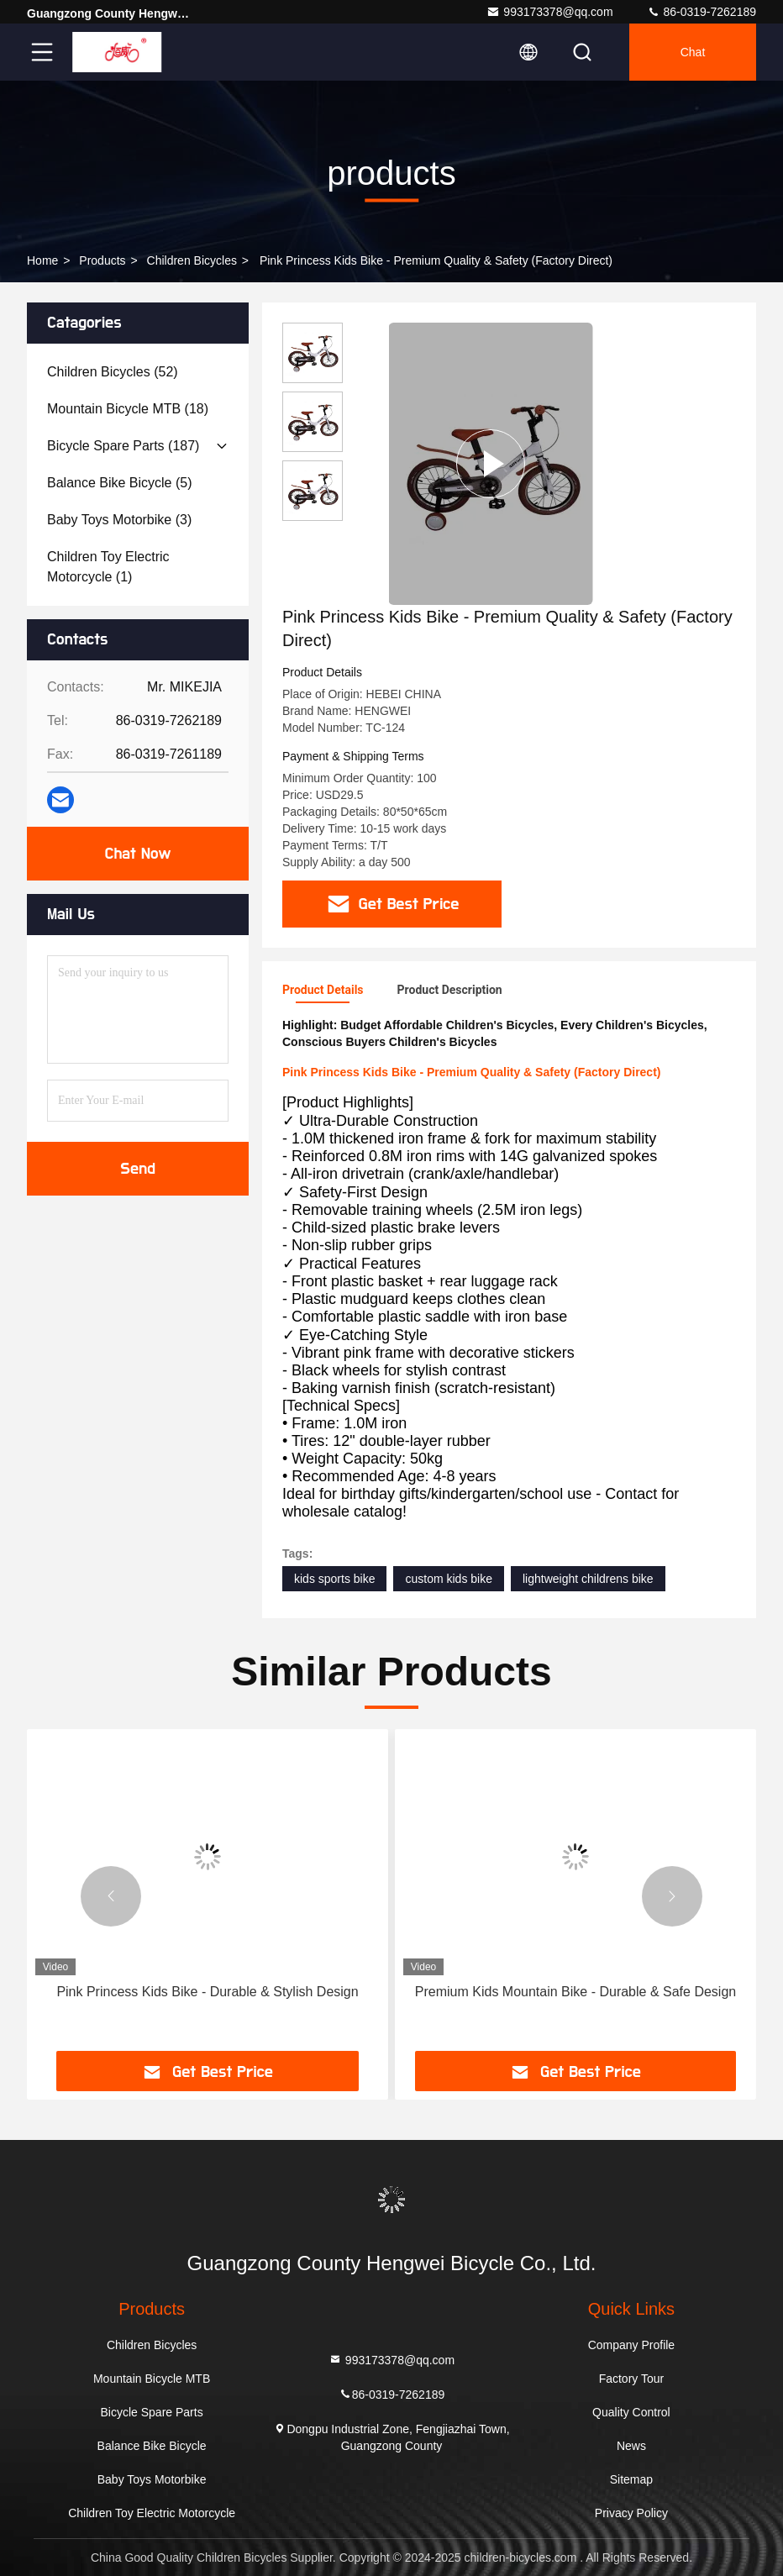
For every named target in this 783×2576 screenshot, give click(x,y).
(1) (108, 566)
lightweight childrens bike (588, 1578)
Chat (693, 52)
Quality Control (631, 2412)
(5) (119, 483)
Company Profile (631, 2345)
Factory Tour (632, 2378)
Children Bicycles (192, 260)
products (102, 260)
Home (42, 260)
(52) (112, 372)
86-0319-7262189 (701, 11)
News (631, 2445)
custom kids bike (448, 1578)
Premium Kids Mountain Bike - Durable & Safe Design (575, 1992)
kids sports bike (334, 1578)
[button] (111, 1896)
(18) (127, 409)
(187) (123, 446)
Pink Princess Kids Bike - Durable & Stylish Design (207, 1992)
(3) (119, 520)
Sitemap (631, 2479)
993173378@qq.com (549, 11)
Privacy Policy (631, 2513)
